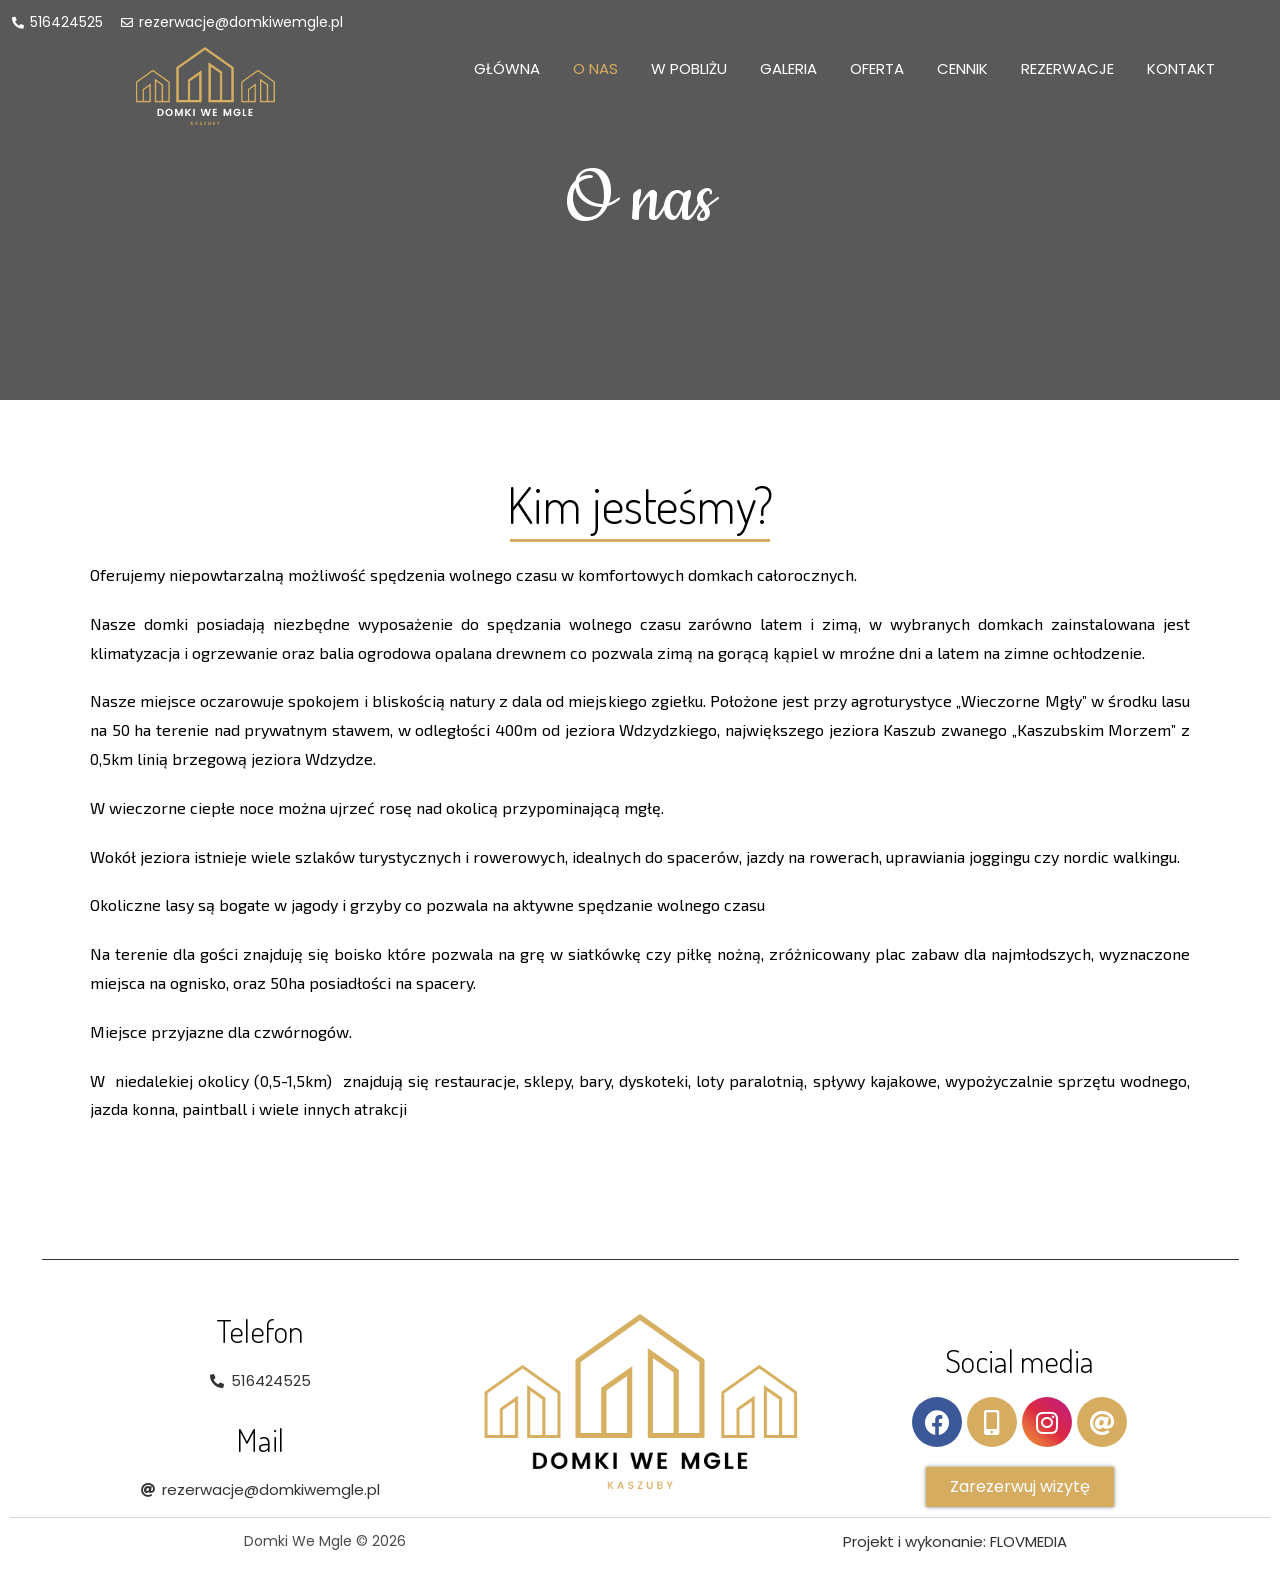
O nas (595, 68)
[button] (1020, 1487)
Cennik (962, 68)
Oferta (877, 68)
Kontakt (1181, 68)
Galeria (788, 68)
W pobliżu (689, 68)
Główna (507, 68)
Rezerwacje (1067, 68)
